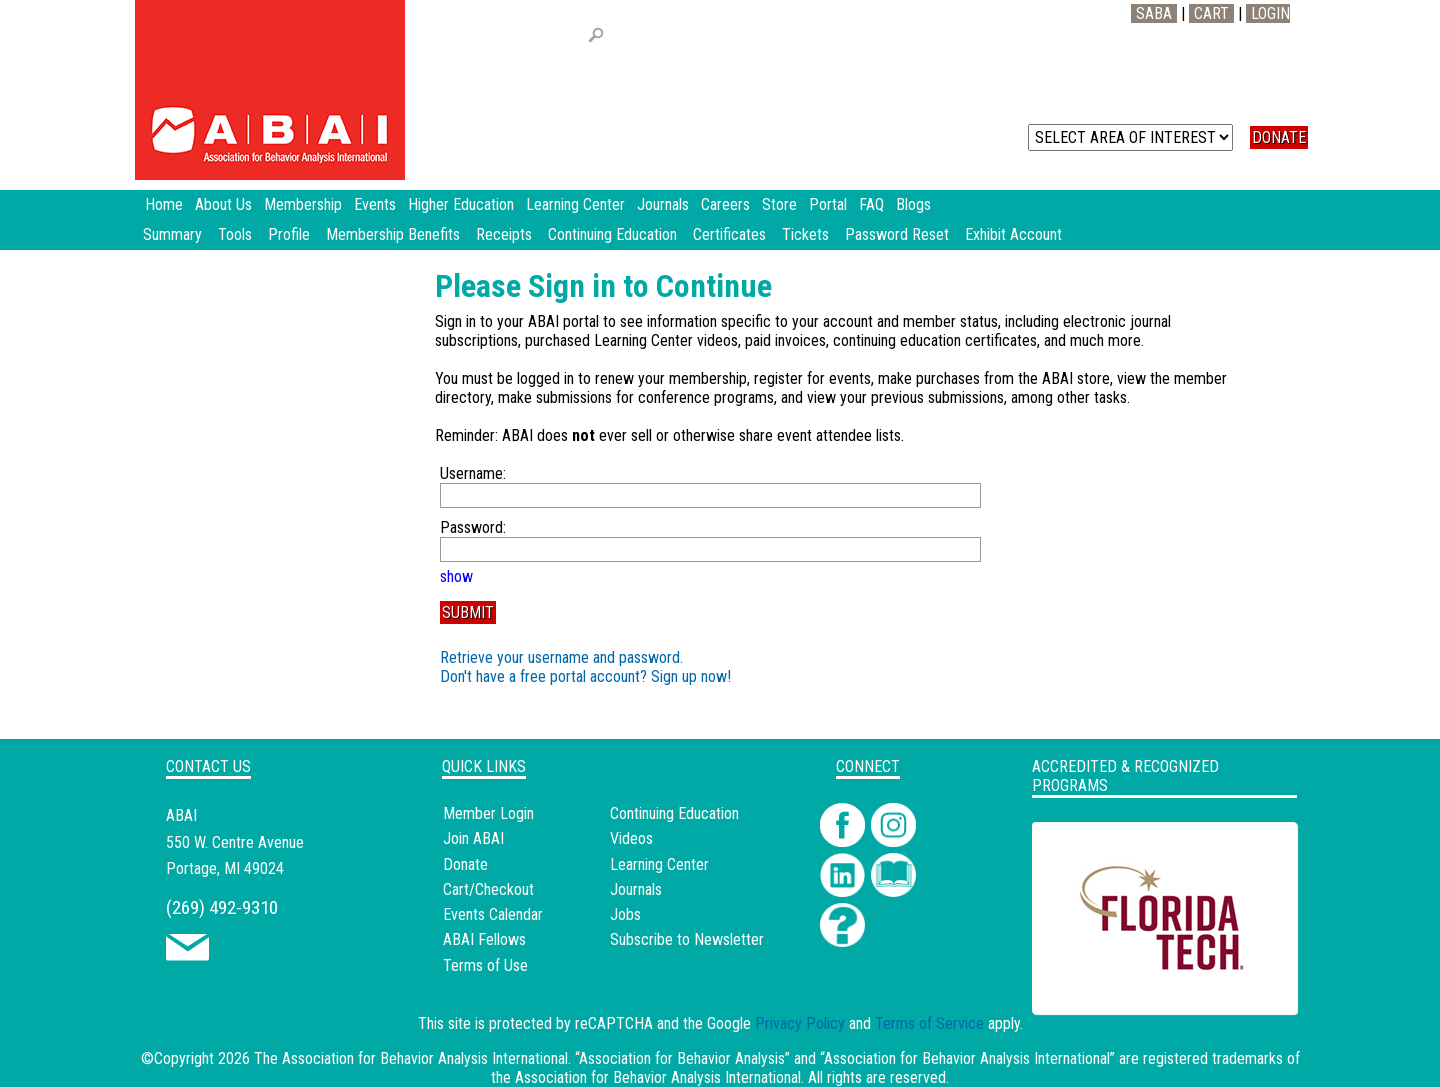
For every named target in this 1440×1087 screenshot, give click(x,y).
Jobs (625, 914)
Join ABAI (473, 838)
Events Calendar (493, 914)
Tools (235, 234)
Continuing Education (612, 234)
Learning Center (659, 864)
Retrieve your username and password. (561, 657)
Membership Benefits (393, 234)
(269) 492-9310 (222, 907)
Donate (465, 864)
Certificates (729, 234)
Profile (289, 234)
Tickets (805, 234)
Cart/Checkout (488, 889)
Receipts (504, 234)
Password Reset (897, 234)
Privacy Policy (800, 1023)
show (456, 576)
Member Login (488, 813)
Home (164, 204)
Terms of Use (485, 965)
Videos (631, 838)
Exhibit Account (1013, 234)
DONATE (1279, 137)
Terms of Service (929, 1023)
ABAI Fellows (484, 939)
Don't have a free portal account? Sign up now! (585, 676)
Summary (172, 234)
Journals (636, 889)
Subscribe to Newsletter (687, 939)
